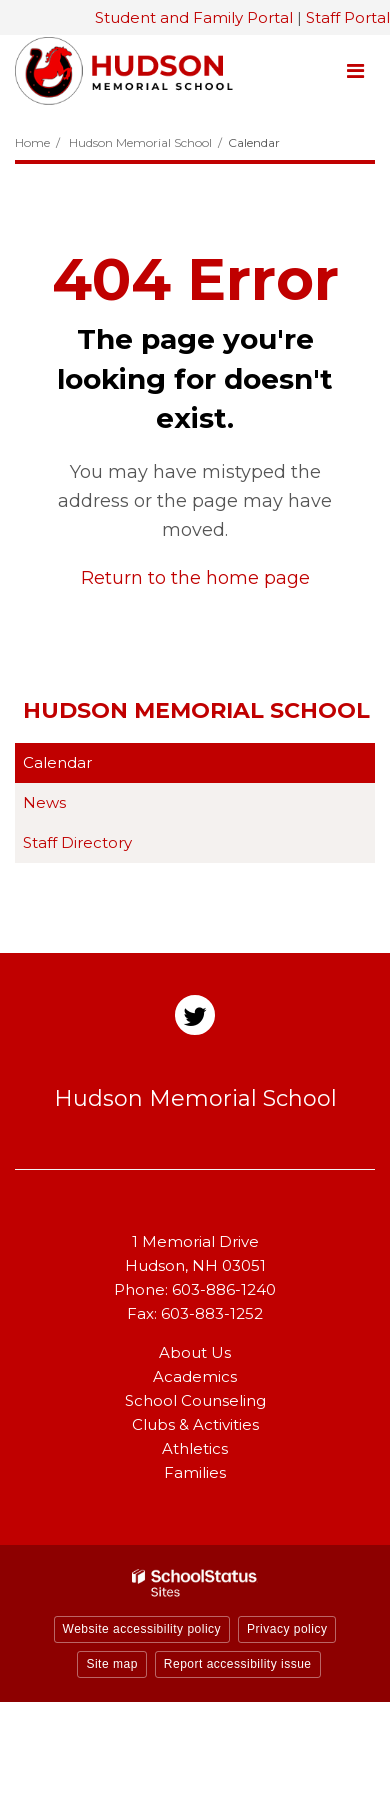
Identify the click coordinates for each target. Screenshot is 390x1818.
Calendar (57, 762)
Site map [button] (111, 1664)
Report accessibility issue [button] (238, 1664)
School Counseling (195, 1400)
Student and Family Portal (194, 17)
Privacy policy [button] (287, 1629)
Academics (195, 1376)
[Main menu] (355, 70)
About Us (195, 1352)
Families (195, 1472)
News (44, 802)
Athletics (195, 1448)
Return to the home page (195, 578)
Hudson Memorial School (140, 142)
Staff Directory (77, 842)
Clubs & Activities (195, 1424)
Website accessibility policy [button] (142, 1629)
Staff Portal (348, 17)
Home (32, 142)
